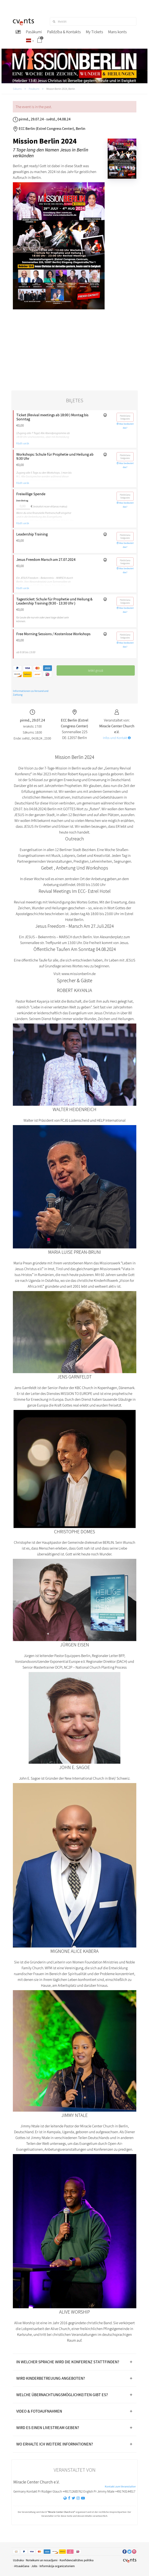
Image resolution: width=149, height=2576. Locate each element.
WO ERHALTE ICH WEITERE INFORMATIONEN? (54, 2444)
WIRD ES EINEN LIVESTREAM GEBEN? (47, 2427)
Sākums (17, 88)
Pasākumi (34, 88)
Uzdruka (18, 2560)
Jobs (34, 2566)
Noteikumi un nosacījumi (41, 2560)
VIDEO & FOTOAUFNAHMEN (39, 2411)
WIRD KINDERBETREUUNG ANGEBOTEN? (50, 2378)
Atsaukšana (21, 2566)
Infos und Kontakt (117, 738)
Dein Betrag (22, 500)
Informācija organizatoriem (57, 2566)
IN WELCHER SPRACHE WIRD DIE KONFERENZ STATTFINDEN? (67, 2361)
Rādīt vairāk (22, 443)
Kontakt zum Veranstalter (120, 2486)
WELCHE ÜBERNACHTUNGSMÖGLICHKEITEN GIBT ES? (62, 2394)
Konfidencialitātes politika (76, 2560)
